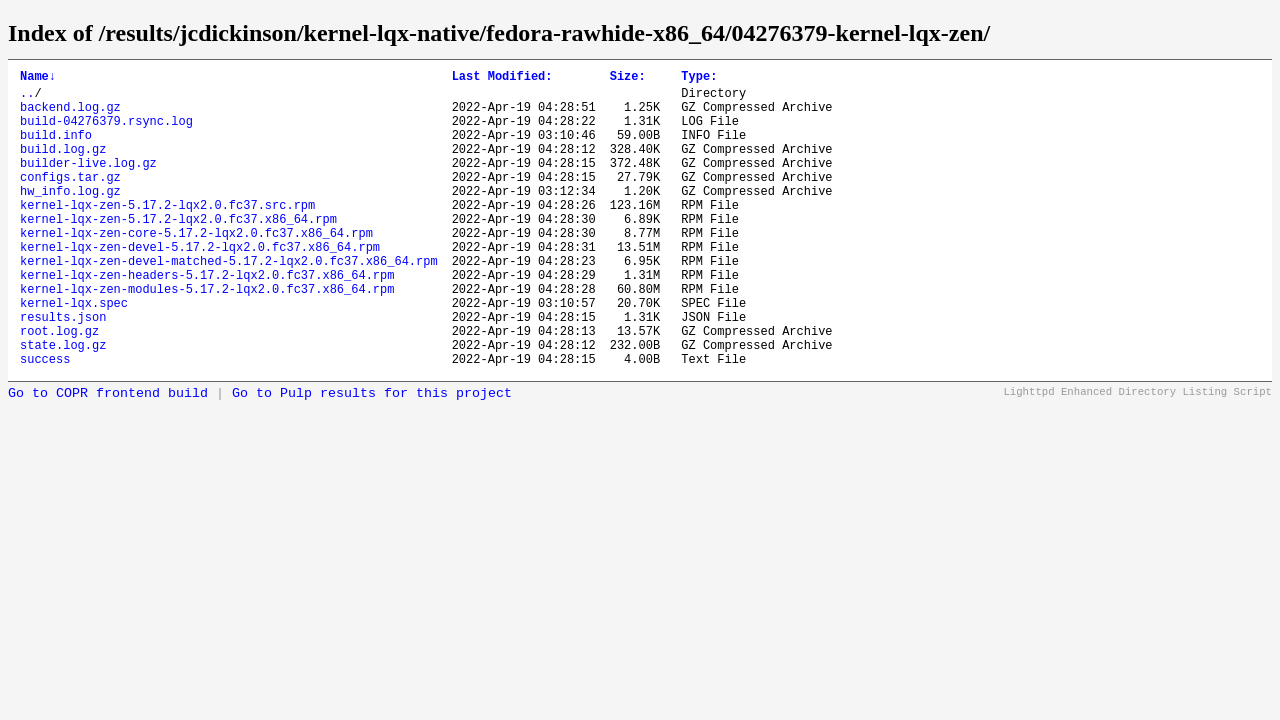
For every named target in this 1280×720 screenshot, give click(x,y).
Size (628, 78)
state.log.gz (63, 404)
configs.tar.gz (70, 200)
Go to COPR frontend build (108, 456)
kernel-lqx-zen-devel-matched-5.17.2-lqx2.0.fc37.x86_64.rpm (229, 302)
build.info (56, 149)
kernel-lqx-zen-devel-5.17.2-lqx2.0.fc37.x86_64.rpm (200, 285)
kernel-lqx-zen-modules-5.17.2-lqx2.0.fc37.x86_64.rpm (207, 336)
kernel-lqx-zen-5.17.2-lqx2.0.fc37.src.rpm (167, 234)
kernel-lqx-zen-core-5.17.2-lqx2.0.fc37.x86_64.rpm (196, 268)
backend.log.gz (70, 115)
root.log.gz (59, 387)
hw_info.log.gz (70, 217)
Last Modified (502, 78)
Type (699, 78)
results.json (63, 370)
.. (27, 98)
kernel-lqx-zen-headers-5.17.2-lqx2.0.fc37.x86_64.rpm (207, 319)
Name (38, 78)
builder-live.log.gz (88, 183)
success (45, 421)
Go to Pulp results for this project (372, 456)
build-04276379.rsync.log (106, 132)
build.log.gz (63, 166)
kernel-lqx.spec (74, 353)
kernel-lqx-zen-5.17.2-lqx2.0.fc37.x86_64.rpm (178, 251)
